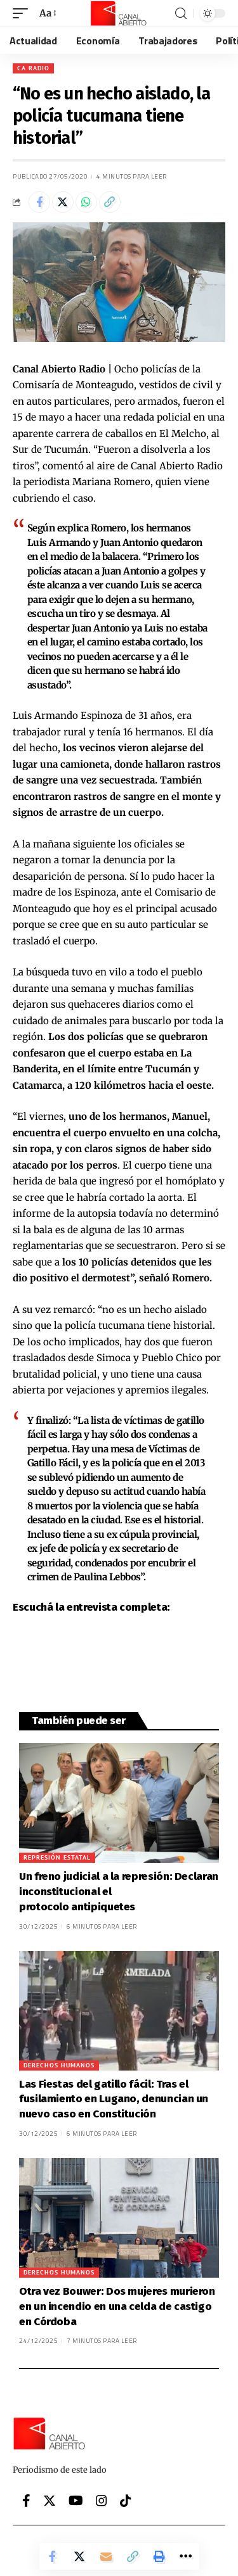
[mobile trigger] (23, 13)
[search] (181, 13)
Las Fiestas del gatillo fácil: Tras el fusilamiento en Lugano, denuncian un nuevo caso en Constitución (113, 2099)
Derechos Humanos (59, 2065)
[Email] (106, 2556)
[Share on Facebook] (39, 202)
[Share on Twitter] (63, 202)
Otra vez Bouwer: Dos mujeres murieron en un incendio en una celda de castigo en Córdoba (117, 2306)
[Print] (159, 2556)
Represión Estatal (57, 1857)
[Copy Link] (110, 202)
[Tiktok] (126, 2500)
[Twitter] (49, 2500)
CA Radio (33, 68)
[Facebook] (26, 2500)
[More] (186, 2556)
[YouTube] (75, 2500)
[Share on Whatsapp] (86, 202)
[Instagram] (101, 2500)
